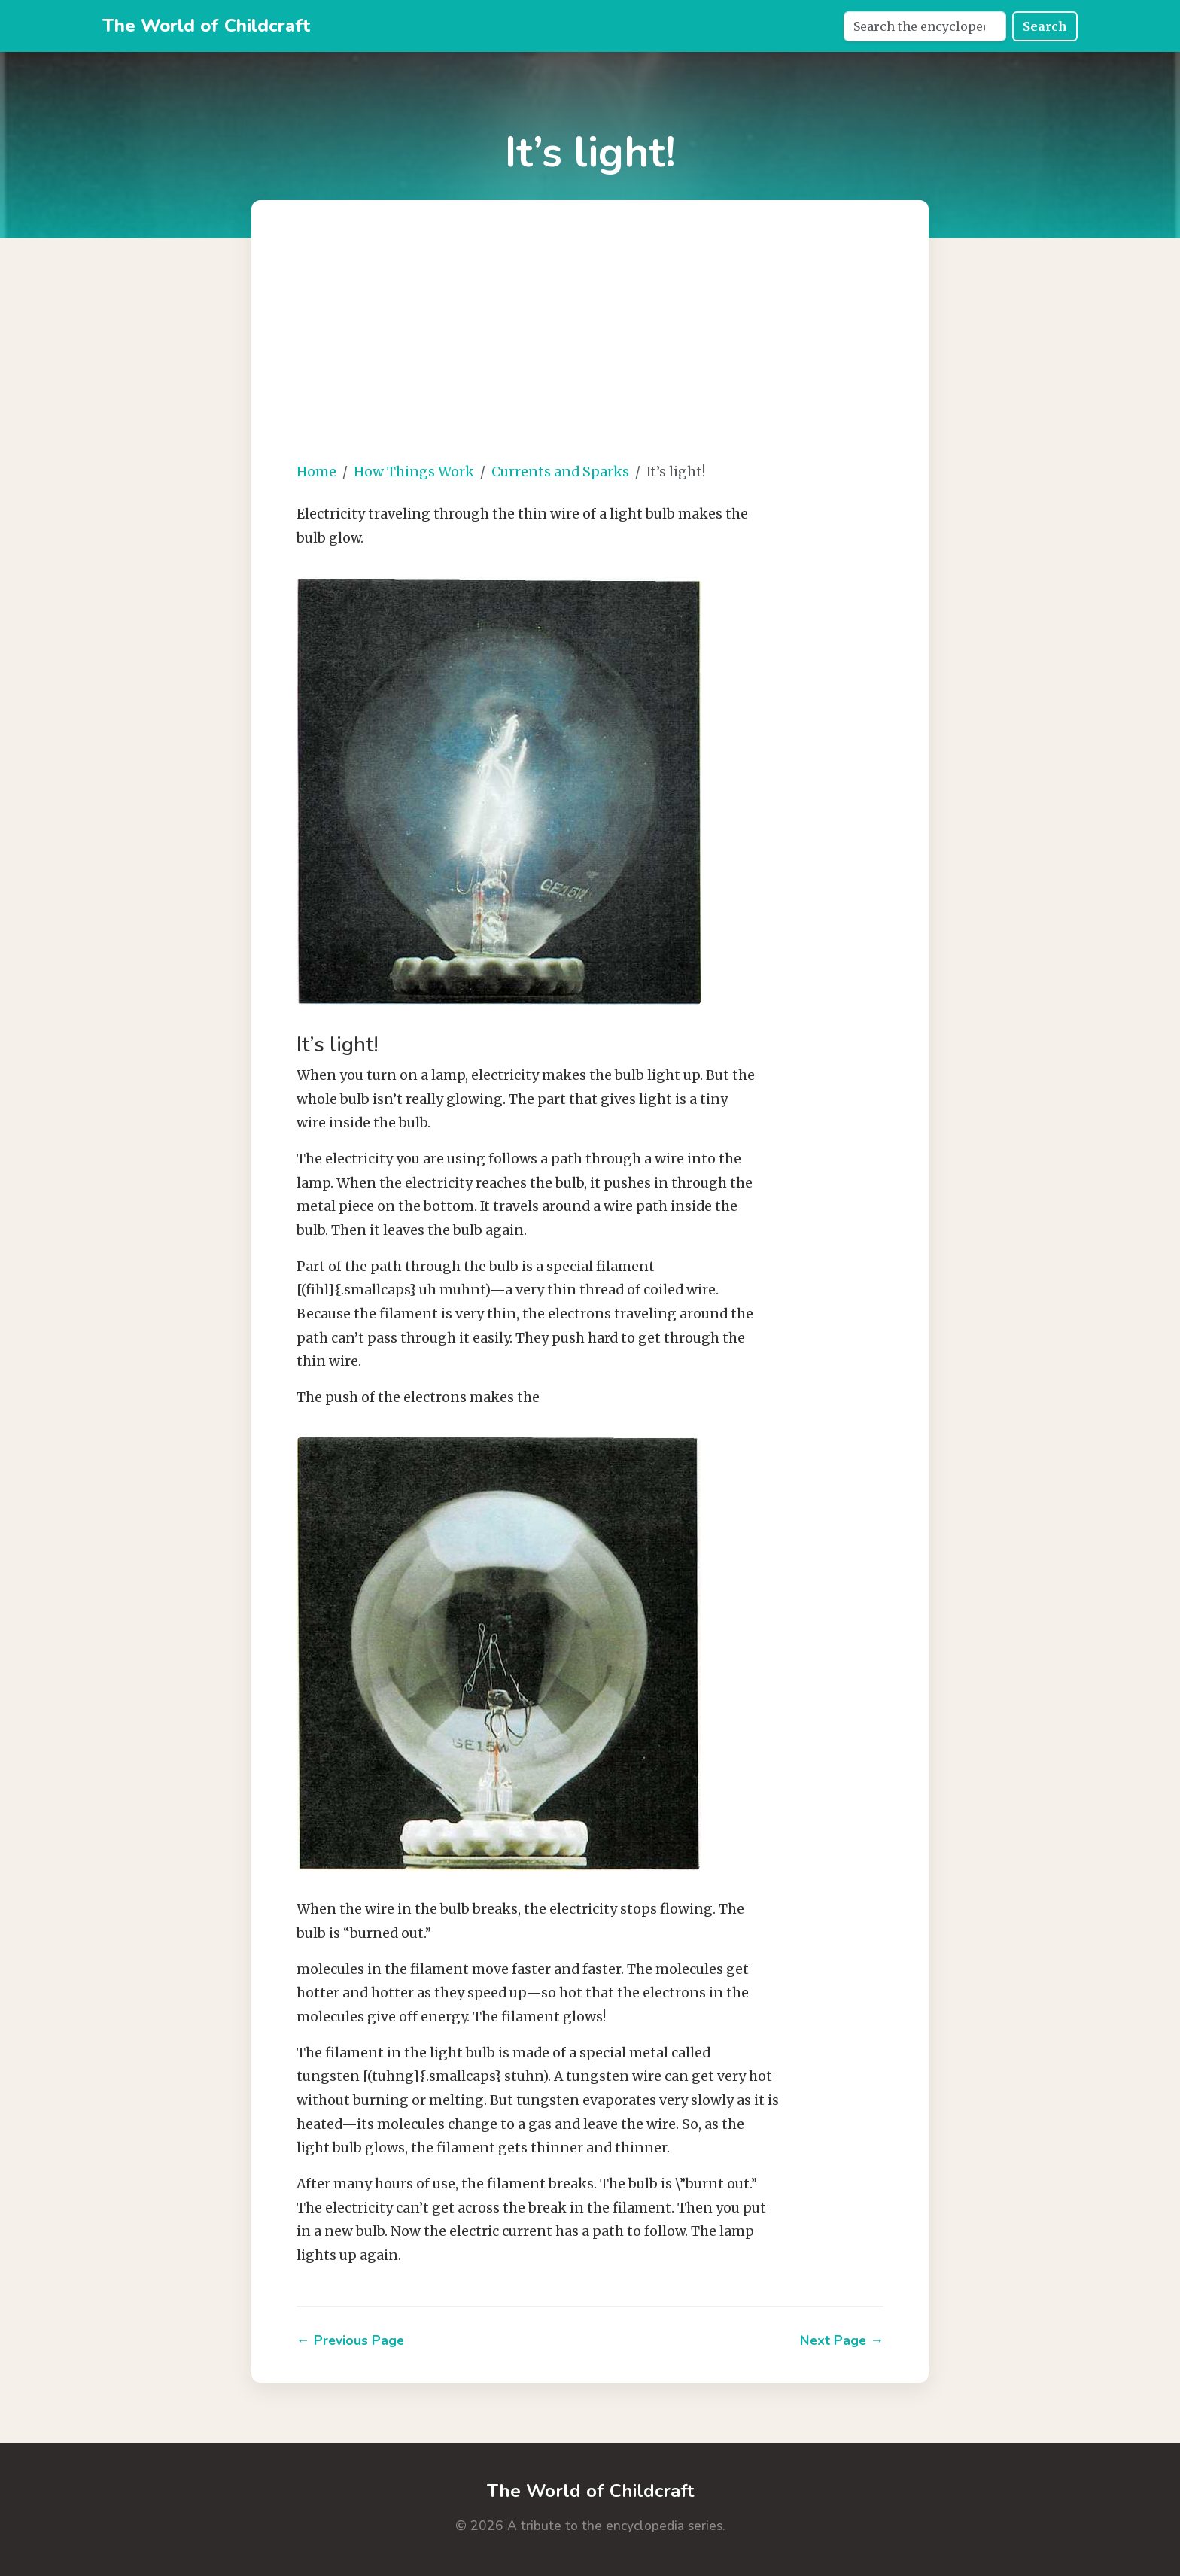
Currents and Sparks (560, 472)
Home (316, 472)
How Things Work (414, 472)
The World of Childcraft (206, 26)
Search (1045, 26)
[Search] (925, 26)
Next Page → (841, 2340)
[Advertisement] (635, 343)
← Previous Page (350, 2340)
